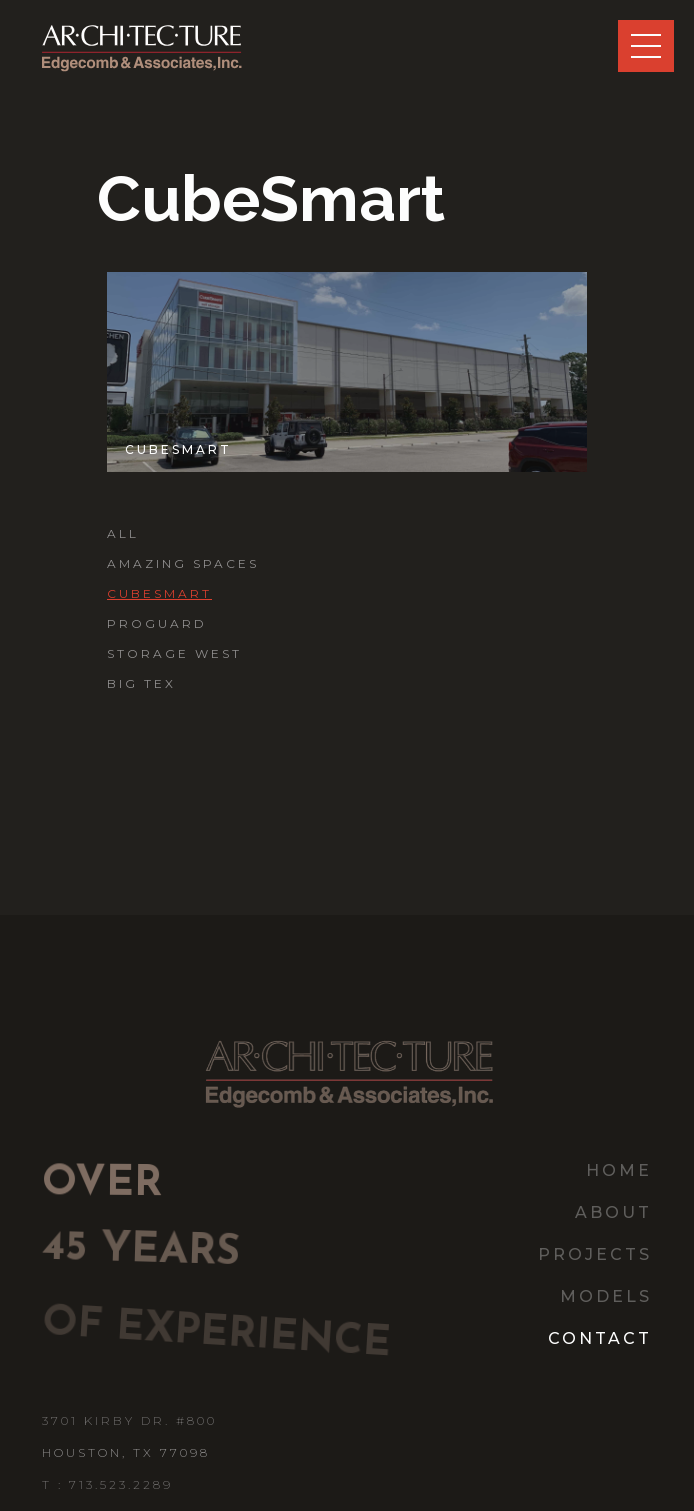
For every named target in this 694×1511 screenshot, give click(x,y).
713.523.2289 (121, 1484)
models (606, 1296)
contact (600, 1338)
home (619, 1170)
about (613, 1212)
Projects (595, 1254)
